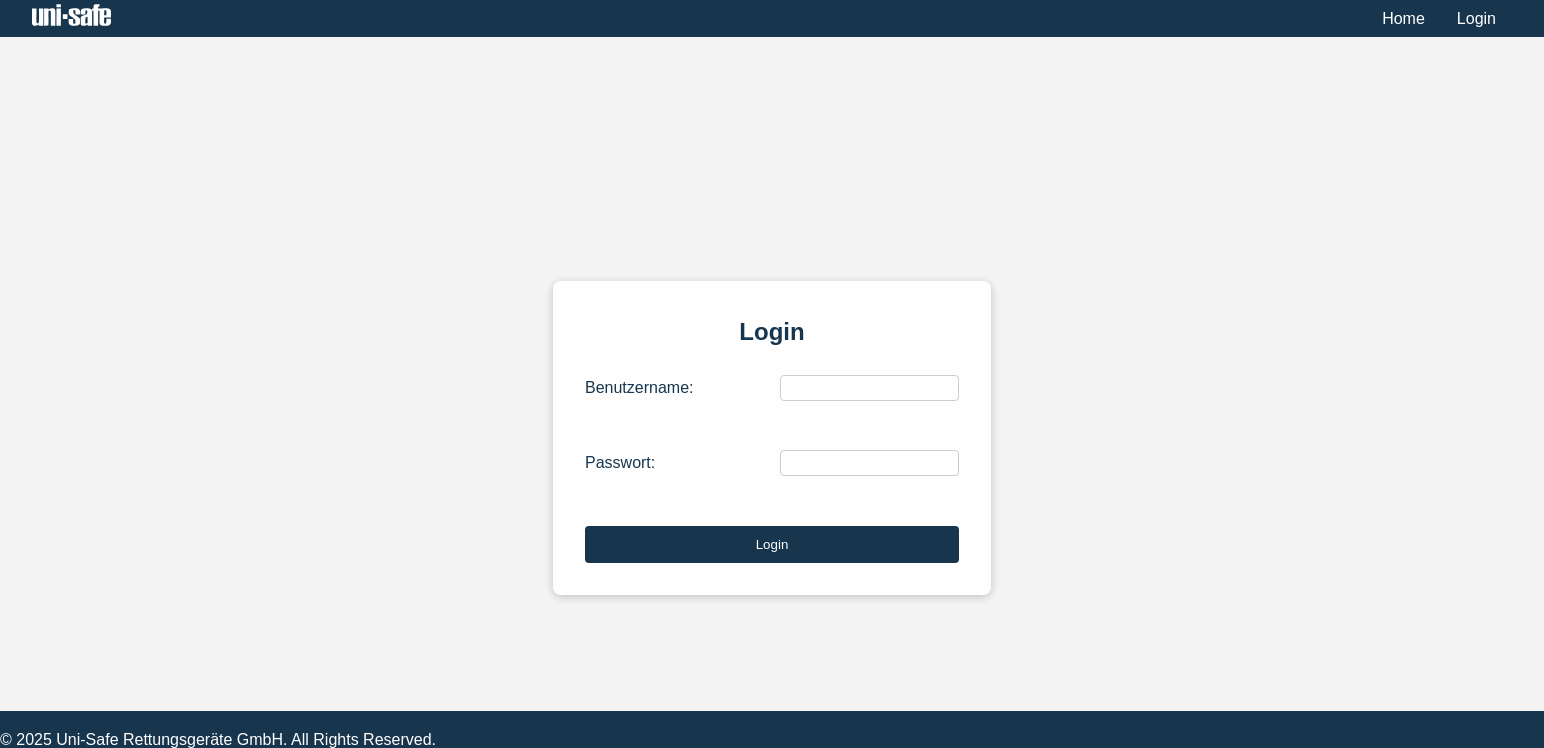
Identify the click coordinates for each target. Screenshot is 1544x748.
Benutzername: (639, 387)
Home (1403, 18)
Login (1476, 18)
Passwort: (620, 462)
